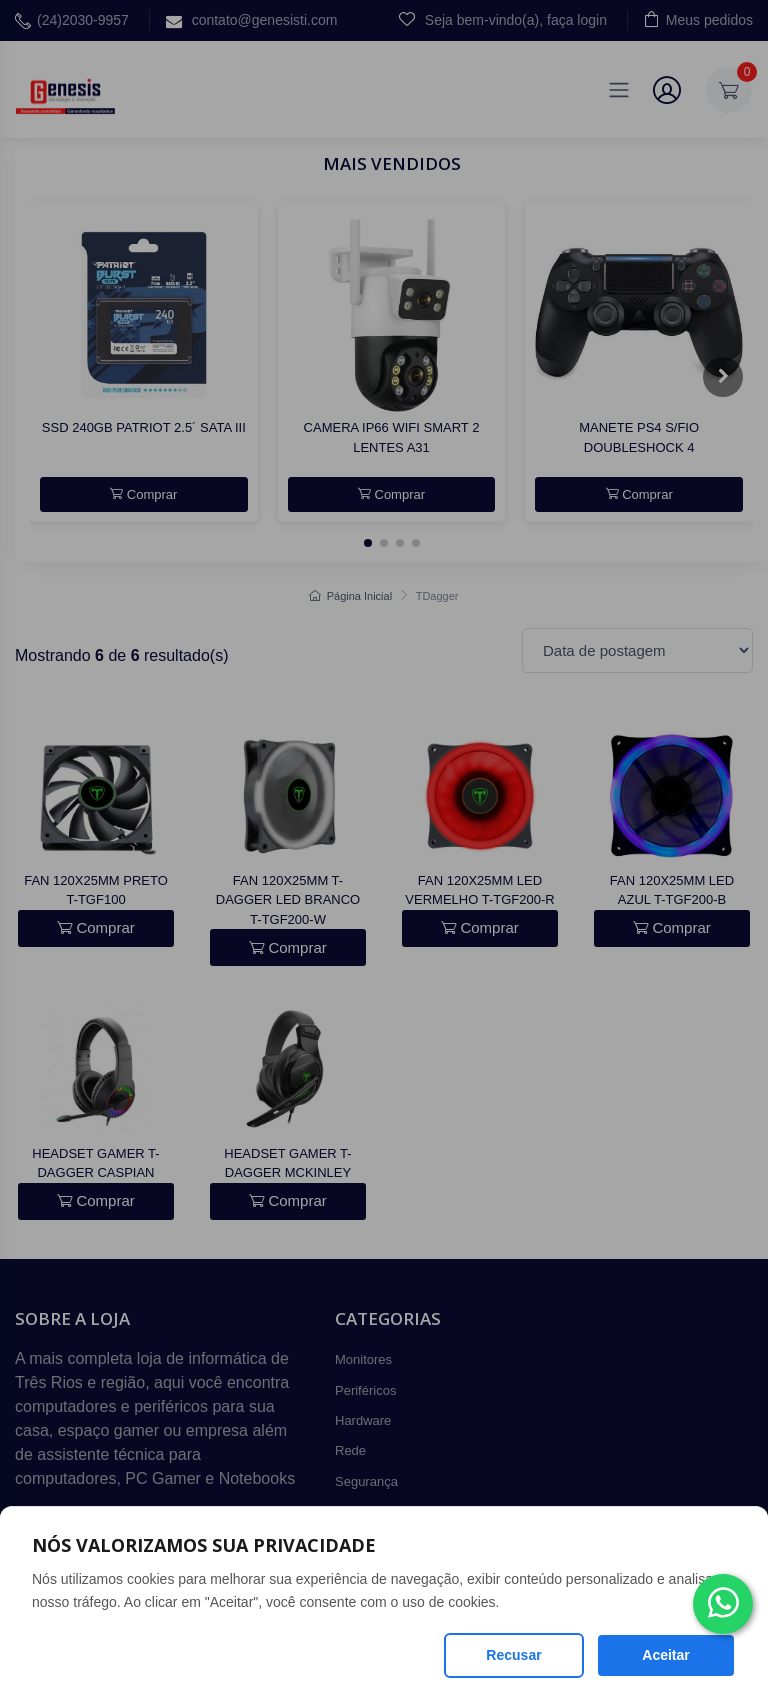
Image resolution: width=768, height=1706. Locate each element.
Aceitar (665, 1655)
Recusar (513, 1655)
